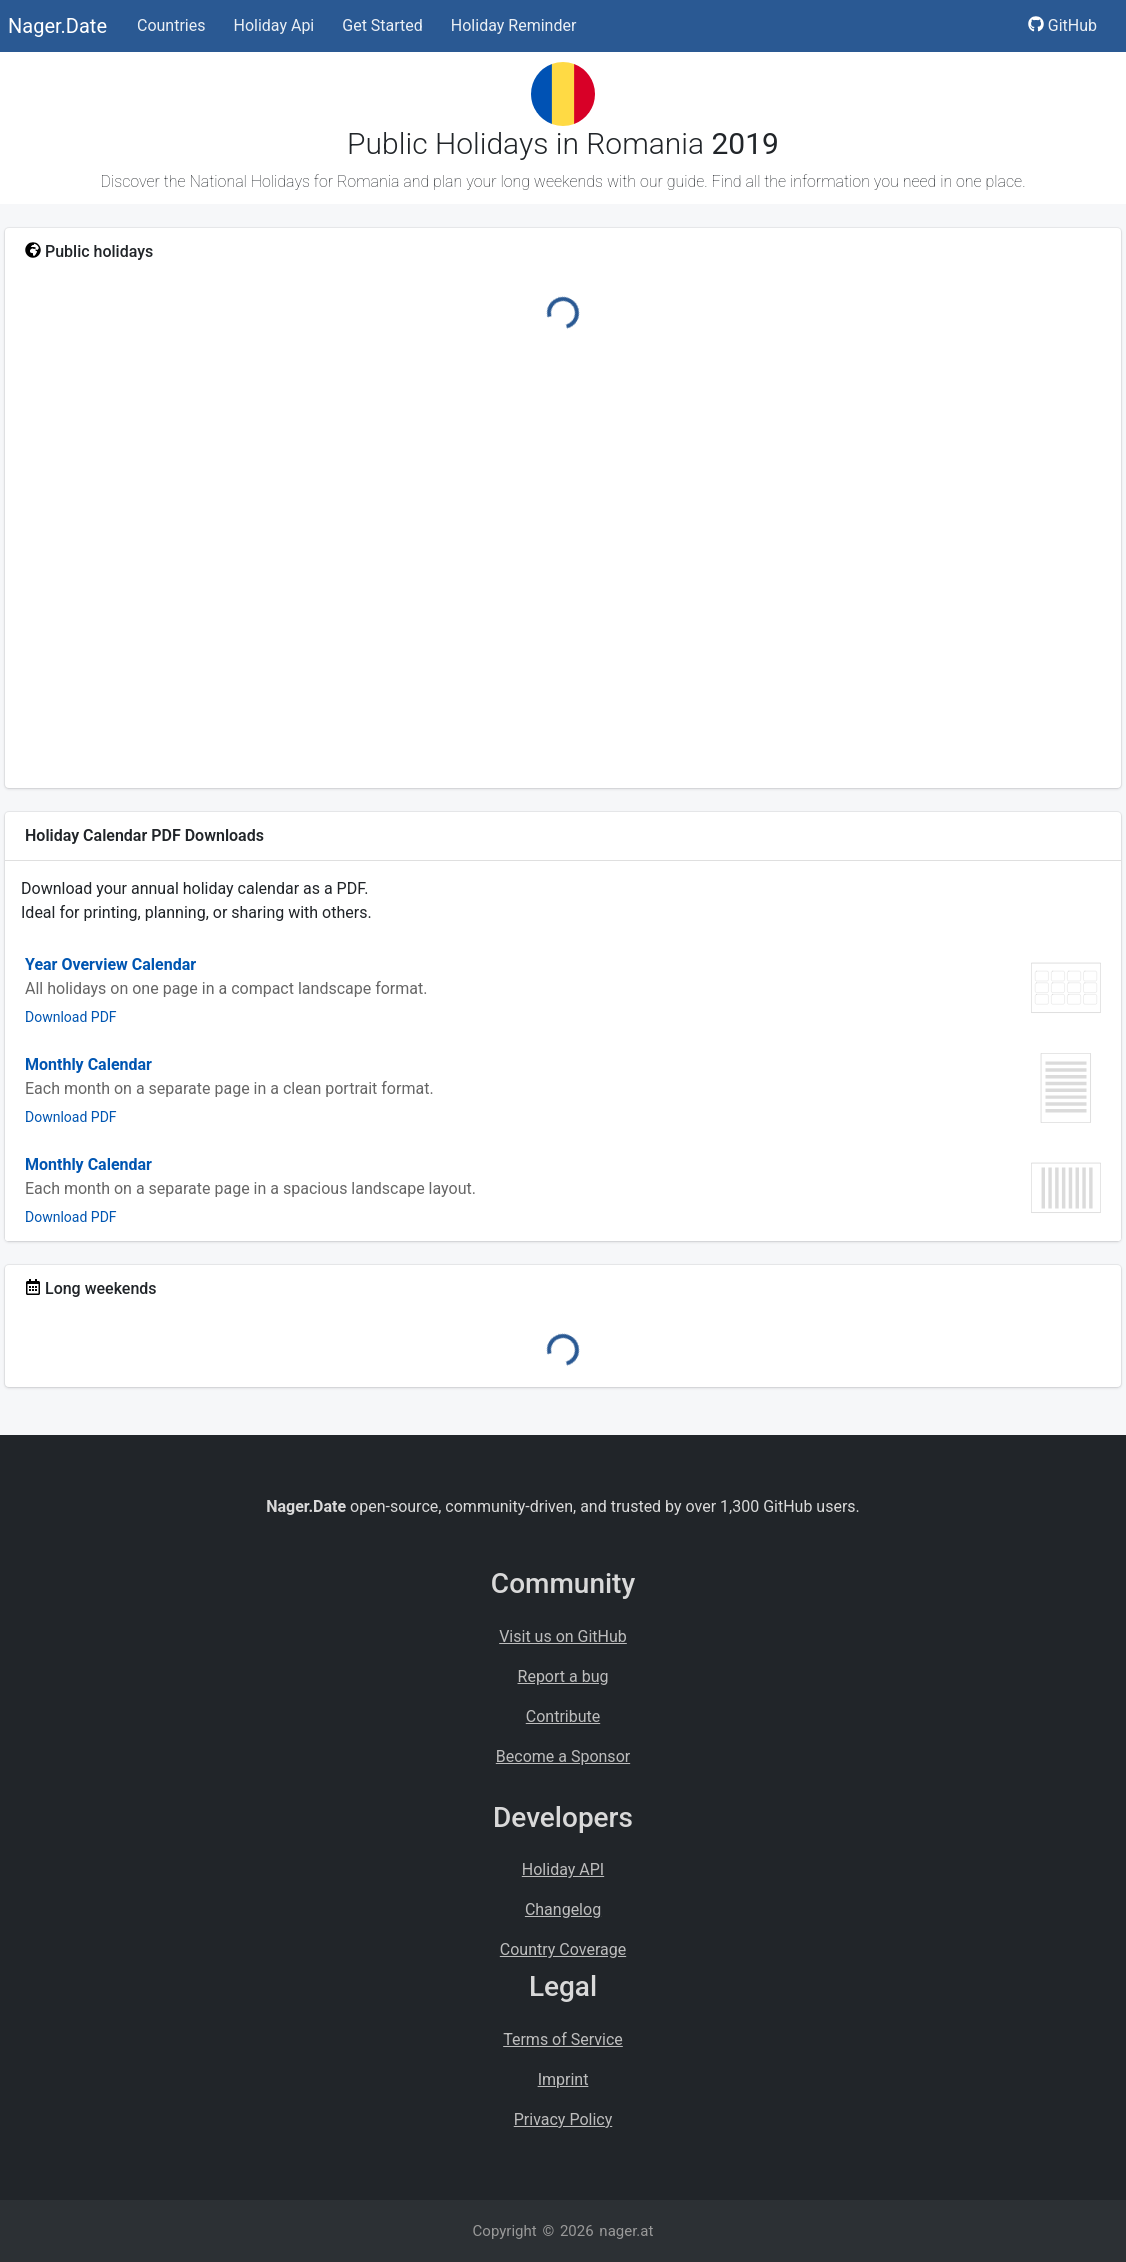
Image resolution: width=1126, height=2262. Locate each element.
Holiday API (563, 1869)
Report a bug (563, 1676)
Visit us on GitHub (563, 1636)
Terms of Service (563, 2039)
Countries (171, 25)
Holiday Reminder (514, 25)
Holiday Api (273, 25)
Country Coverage (563, 1949)
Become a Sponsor (563, 1756)
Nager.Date (57, 26)
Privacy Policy (563, 2119)
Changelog (563, 1909)
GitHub (1062, 25)
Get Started (382, 25)
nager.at (626, 2231)
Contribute (563, 1716)
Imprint (563, 2079)
